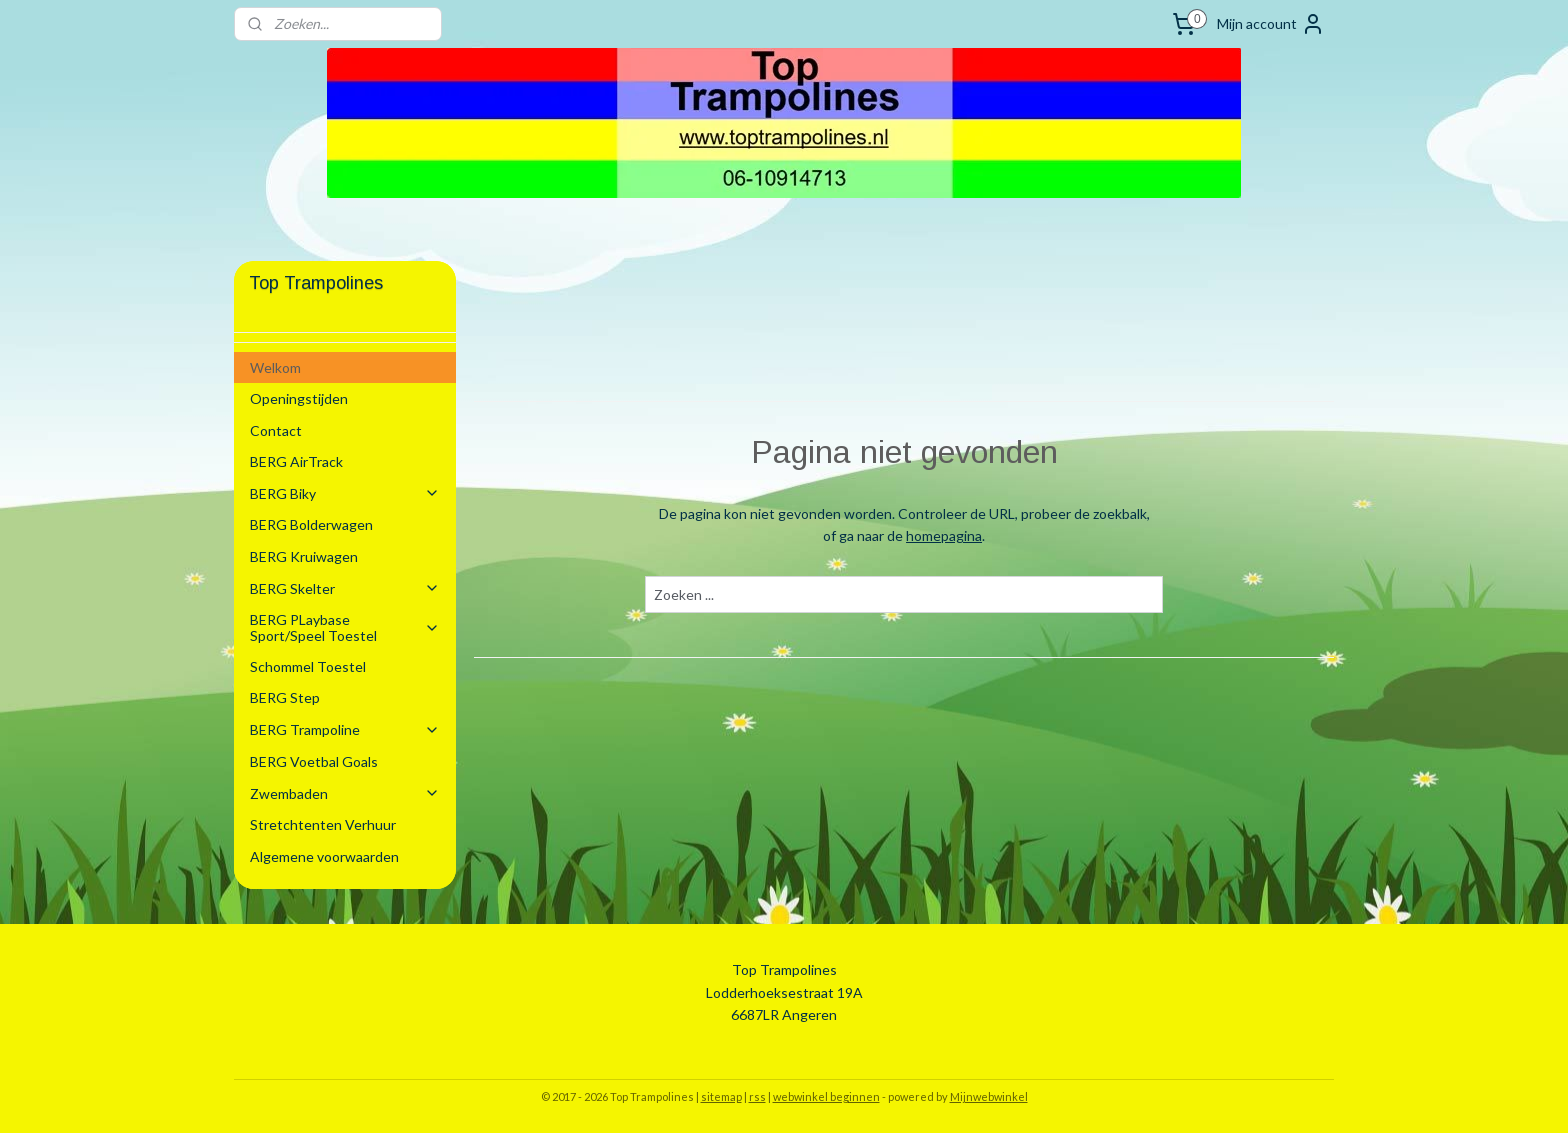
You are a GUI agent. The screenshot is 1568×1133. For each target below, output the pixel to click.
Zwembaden (345, 793)
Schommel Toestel (308, 666)
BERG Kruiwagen (304, 556)
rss (757, 1096)
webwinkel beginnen (826, 1096)
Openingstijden (299, 398)
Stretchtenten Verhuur (323, 824)
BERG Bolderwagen (311, 524)
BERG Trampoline (345, 729)
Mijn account (1271, 24)
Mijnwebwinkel (989, 1096)
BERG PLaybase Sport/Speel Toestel (345, 627)
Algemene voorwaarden (324, 856)
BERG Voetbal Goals (314, 761)
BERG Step (285, 697)
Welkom (275, 367)
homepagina (944, 535)
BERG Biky (345, 493)
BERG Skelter (345, 588)
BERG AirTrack (296, 461)
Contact (276, 430)
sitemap (721, 1096)
